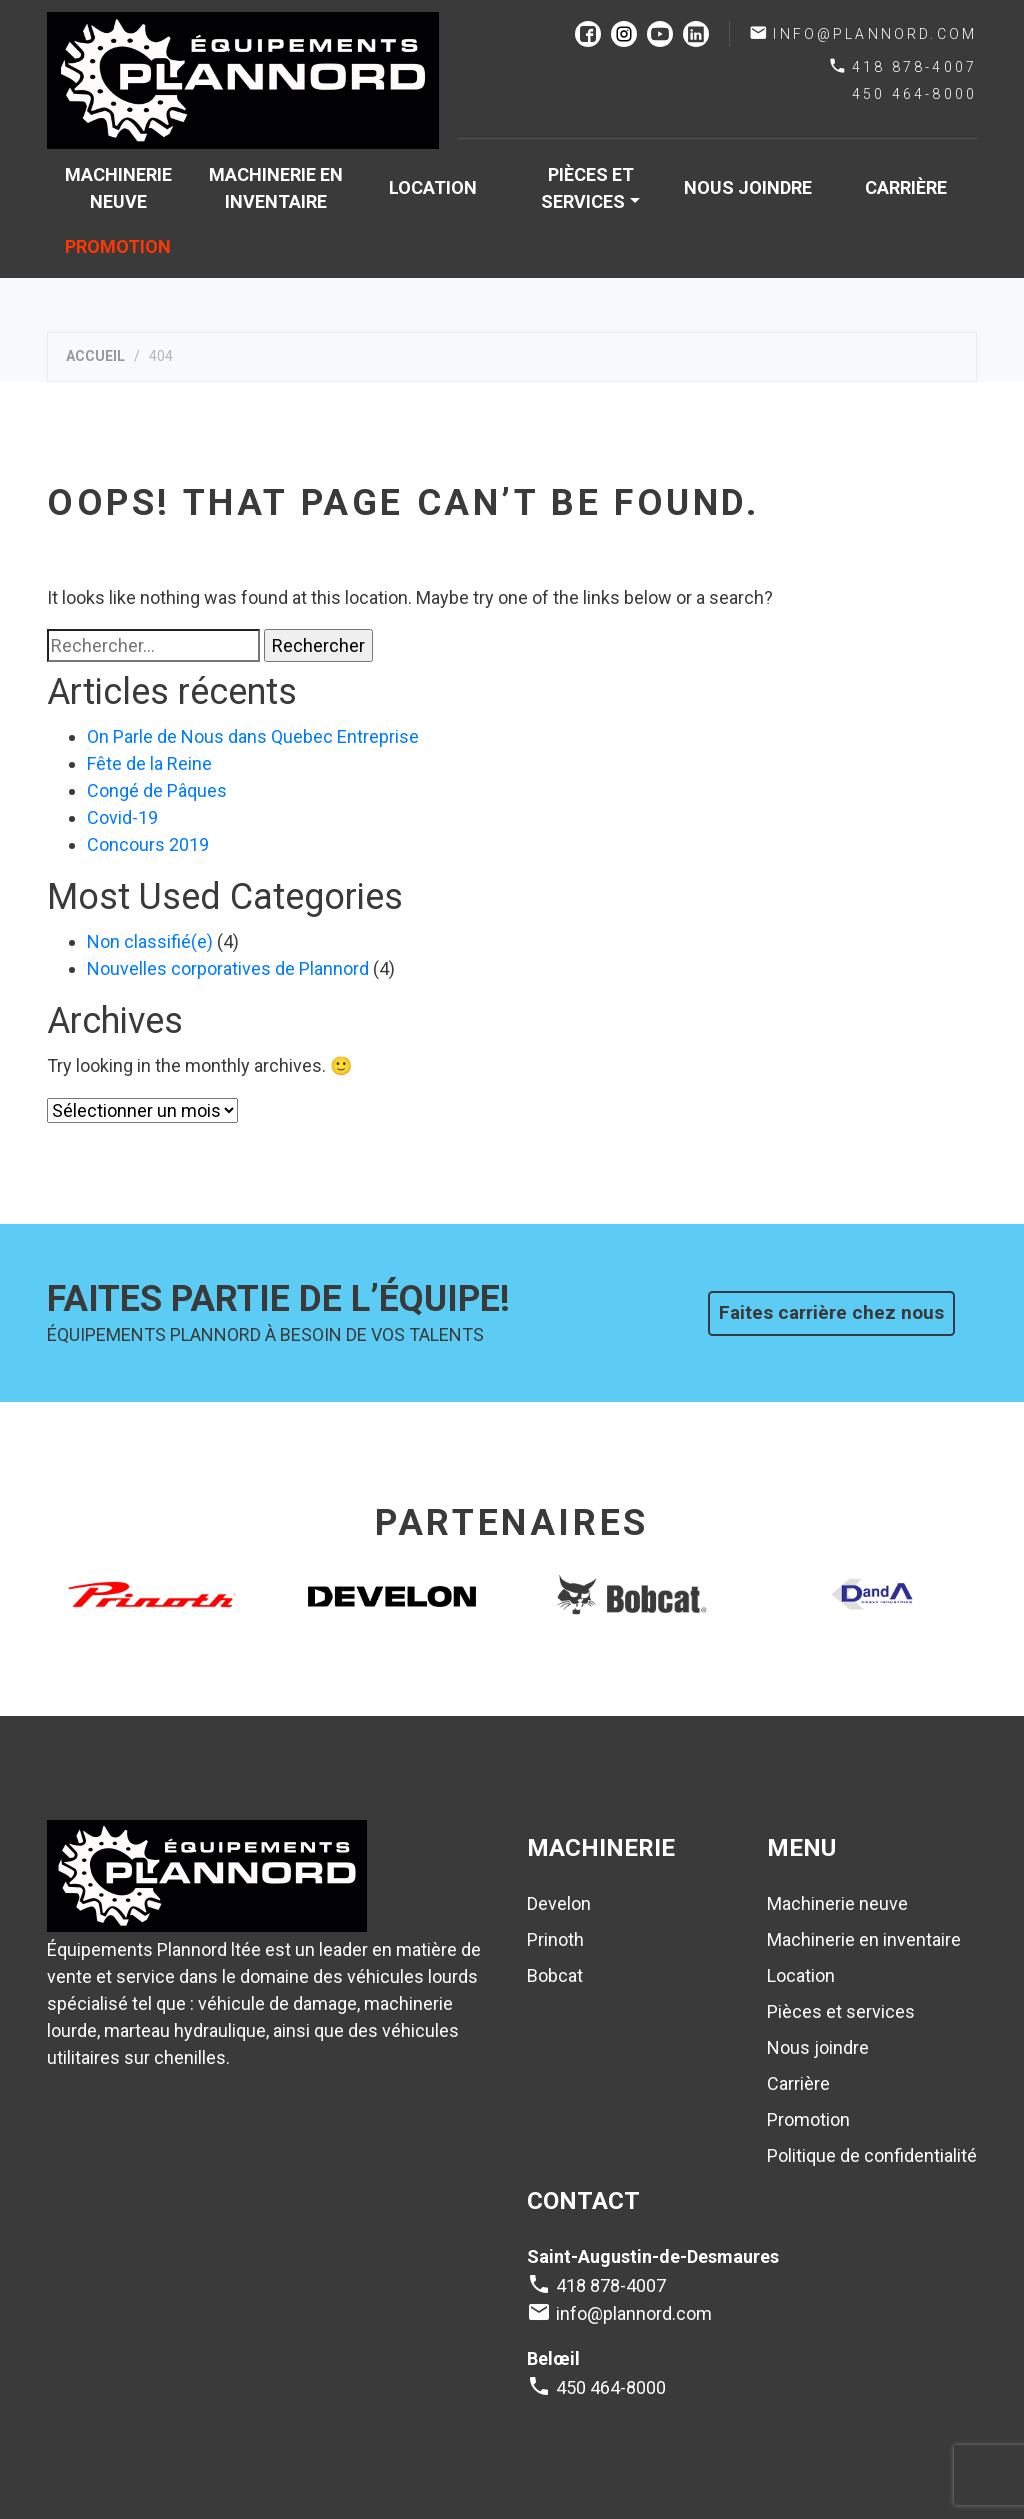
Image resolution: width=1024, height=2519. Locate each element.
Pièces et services (587, 188)
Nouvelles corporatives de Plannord (228, 968)
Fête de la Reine (149, 763)
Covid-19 (122, 817)
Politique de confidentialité (872, 2155)
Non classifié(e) (150, 941)
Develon (559, 1903)
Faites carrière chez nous (831, 1312)
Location (433, 187)
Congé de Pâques (157, 790)
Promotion (118, 246)
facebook (588, 34)
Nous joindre (748, 187)
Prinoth (555, 1939)
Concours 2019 (148, 844)
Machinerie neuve (118, 188)
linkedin (696, 34)
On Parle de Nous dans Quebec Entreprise (253, 736)
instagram (624, 34)
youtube (660, 34)
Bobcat (555, 1975)
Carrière (906, 187)
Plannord (243, 80)
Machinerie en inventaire (276, 188)
